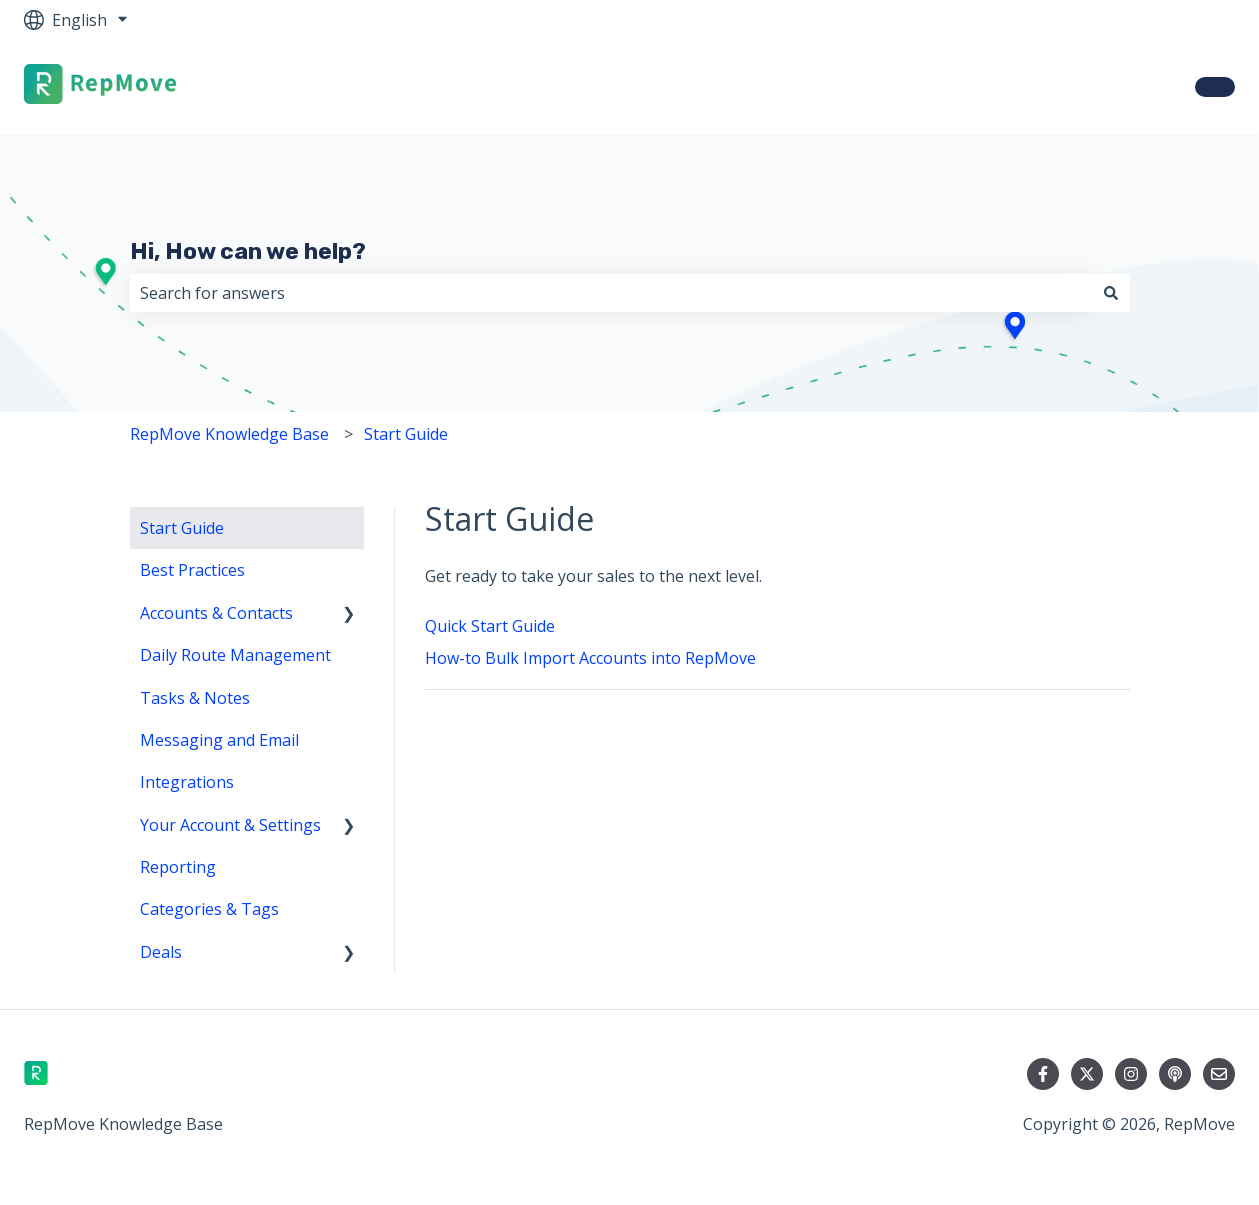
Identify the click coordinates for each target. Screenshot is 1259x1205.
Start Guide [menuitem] (182, 528)
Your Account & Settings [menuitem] (230, 825)
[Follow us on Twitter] (1087, 1074)
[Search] (1111, 293)
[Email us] (1219, 1074)
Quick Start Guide (490, 626)
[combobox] (611, 293)
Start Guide (406, 434)
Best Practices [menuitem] (192, 570)
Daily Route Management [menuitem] (235, 655)
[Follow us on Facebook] (1043, 1074)
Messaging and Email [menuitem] (219, 740)
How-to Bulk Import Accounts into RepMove (590, 658)
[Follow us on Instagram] (1131, 1074)
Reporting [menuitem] (178, 867)
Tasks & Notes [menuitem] (195, 698)
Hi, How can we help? (248, 251)
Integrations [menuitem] (187, 782)
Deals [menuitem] (161, 952)
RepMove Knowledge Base (229, 434)
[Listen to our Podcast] (1175, 1074)
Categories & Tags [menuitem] (209, 909)
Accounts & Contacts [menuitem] (216, 613)
